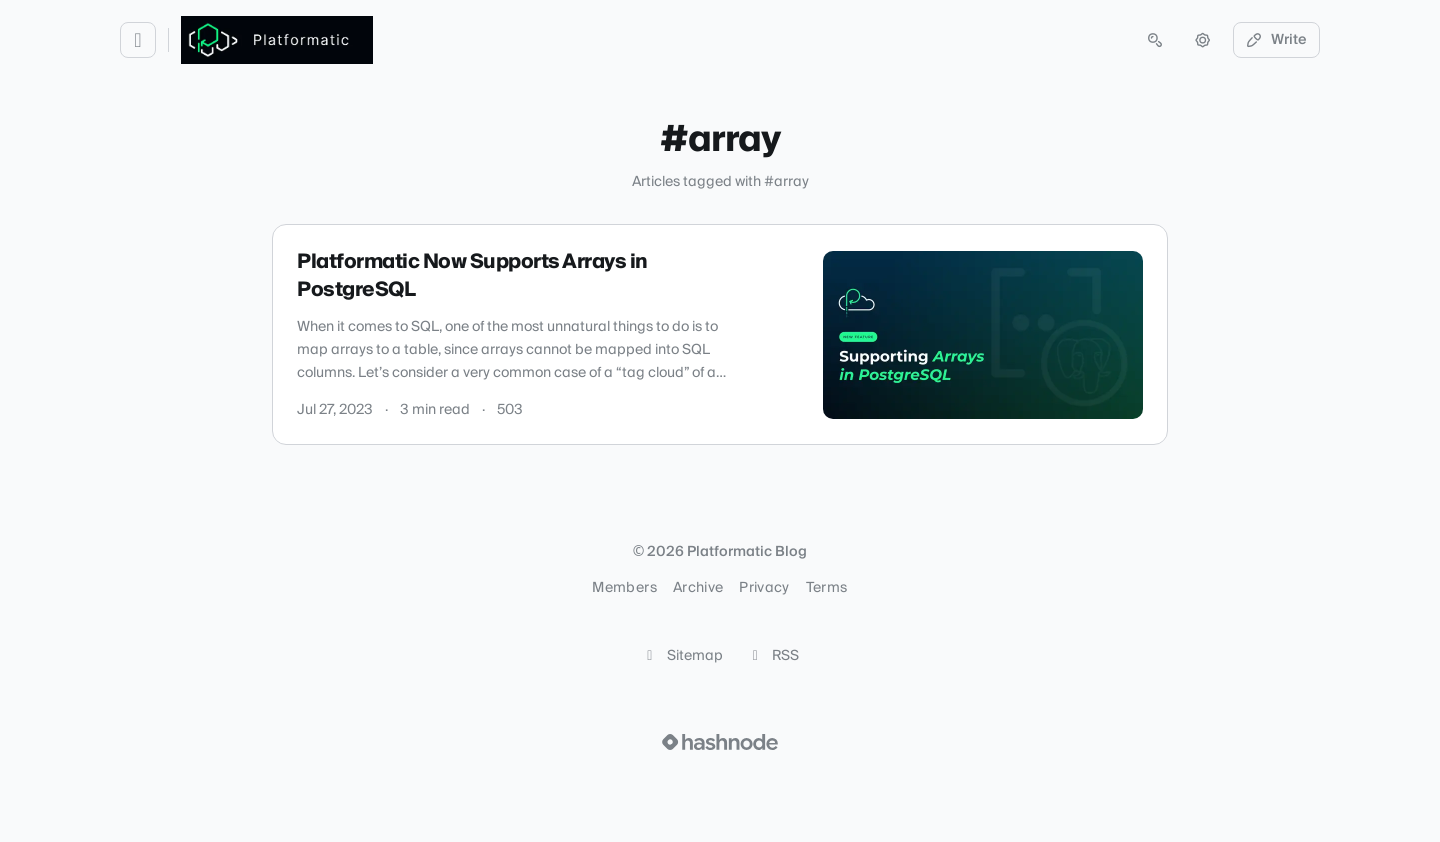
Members (624, 588)
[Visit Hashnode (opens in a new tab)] (720, 742)
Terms (827, 588)
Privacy (764, 588)
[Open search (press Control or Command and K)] (1155, 40)
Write (1277, 40)
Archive (698, 588)
